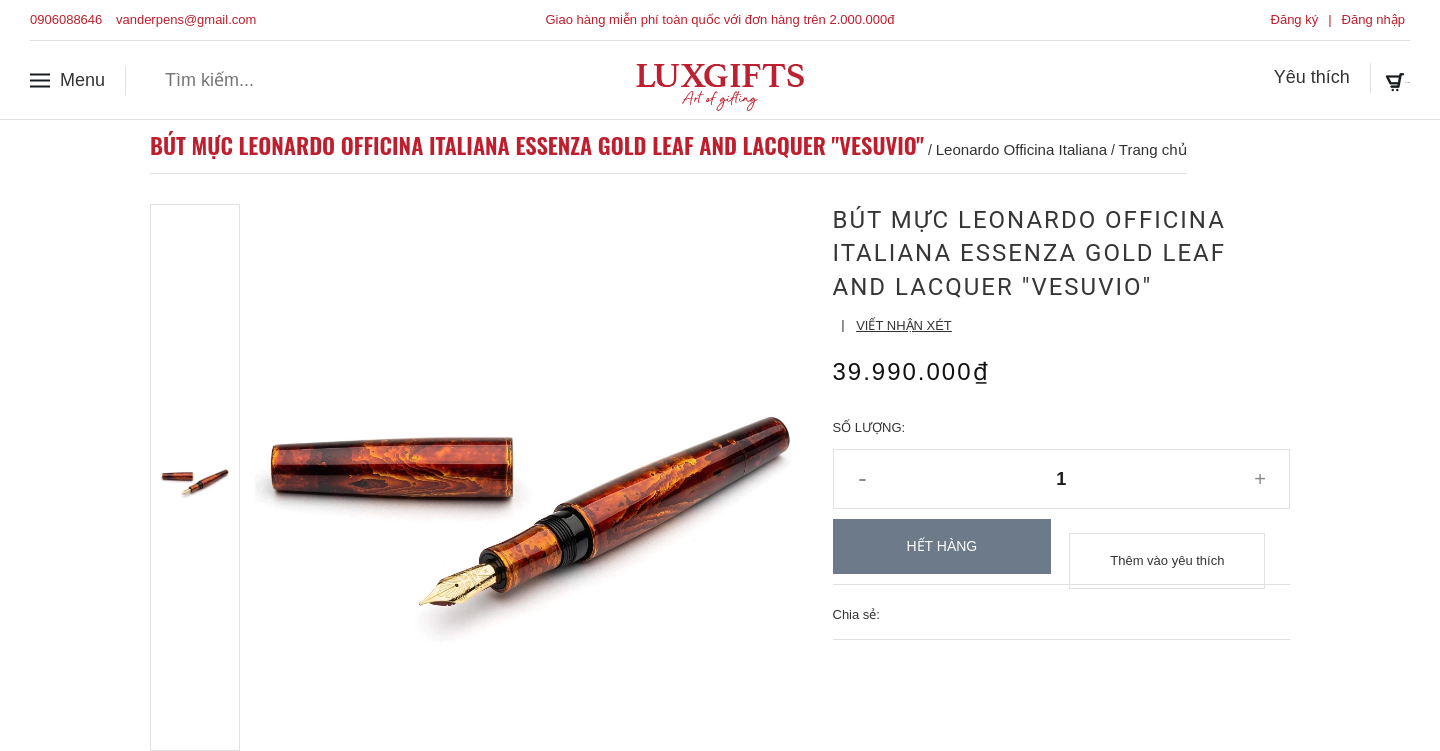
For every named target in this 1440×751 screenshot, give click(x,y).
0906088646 (66, 19)
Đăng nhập (1373, 19)
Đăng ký (1295, 19)
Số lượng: (869, 427)
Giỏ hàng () (1352, 79)
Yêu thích (1221, 79)
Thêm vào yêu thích (1167, 546)
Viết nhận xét (904, 325)
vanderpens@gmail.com (186, 19)
